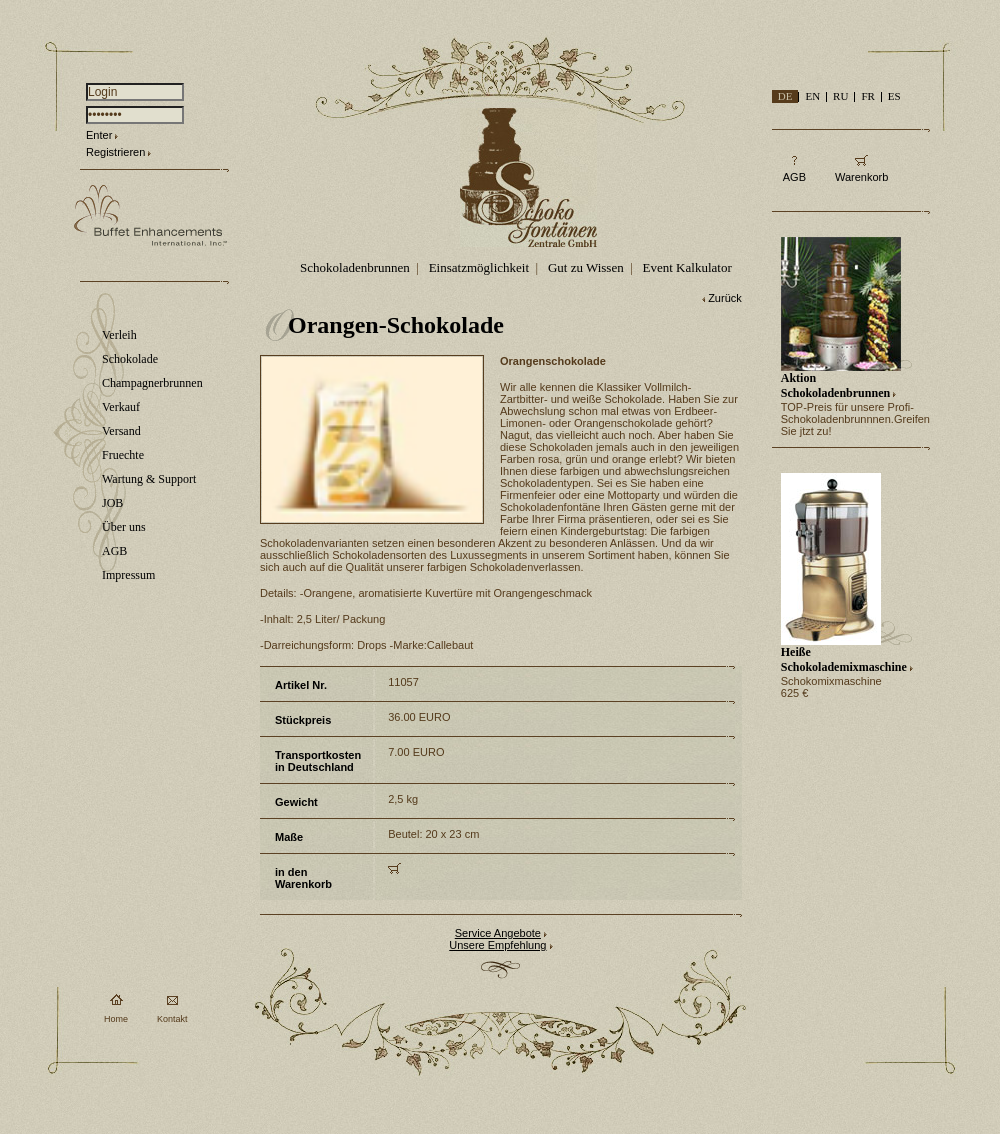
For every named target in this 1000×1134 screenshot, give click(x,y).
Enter (99, 135)
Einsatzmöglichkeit (479, 267)
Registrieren (115, 152)
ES (894, 96)
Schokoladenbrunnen (355, 267)
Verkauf (121, 407)
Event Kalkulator (687, 267)
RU (840, 96)
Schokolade (130, 359)
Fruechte (123, 455)
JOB (112, 503)
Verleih (119, 335)
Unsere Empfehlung (497, 945)
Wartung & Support (149, 479)
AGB (114, 551)
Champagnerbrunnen (152, 383)
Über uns (124, 527)
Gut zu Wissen (586, 267)
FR (867, 96)
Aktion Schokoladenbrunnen (835, 385)
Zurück (725, 298)
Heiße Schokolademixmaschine (844, 659)
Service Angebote (498, 933)
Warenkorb (861, 177)
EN (812, 96)
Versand (121, 431)
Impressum (128, 575)
